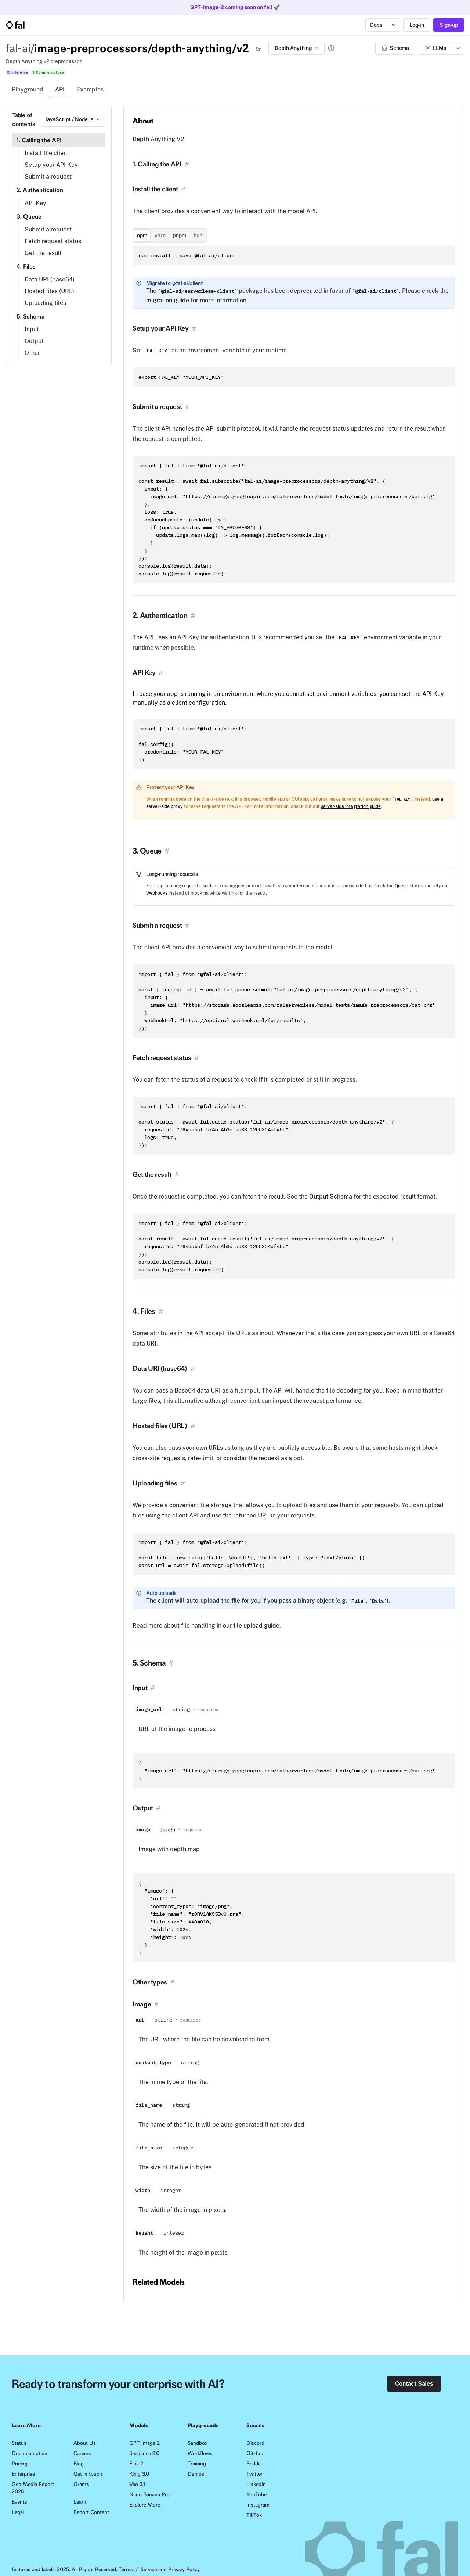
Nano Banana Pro (149, 2494)
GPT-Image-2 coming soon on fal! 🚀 (235, 7)
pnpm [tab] (179, 235)
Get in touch (87, 2474)
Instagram (258, 2504)
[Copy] (258, 48)
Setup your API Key (51, 164)
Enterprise (23, 2474)
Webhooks (156, 893)
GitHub (254, 2453)
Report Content (91, 2512)
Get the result (43, 252)
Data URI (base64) (50, 279)
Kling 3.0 (139, 2474)
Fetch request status (53, 241)
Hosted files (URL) (49, 291)
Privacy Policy (184, 2569)
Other (32, 352)
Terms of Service (138, 2569)
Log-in (416, 25)
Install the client (47, 153)
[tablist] (170, 235)
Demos (196, 2474)
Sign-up (449, 25)
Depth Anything (297, 48)
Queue (401, 885)
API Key (35, 203)
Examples (90, 89)
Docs (376, 25)
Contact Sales (414, 2383)
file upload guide (256, 1625)
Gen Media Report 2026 (33, 2488)
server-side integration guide (351, 806)
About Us (84, 2443)
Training (197, 2463)
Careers (82, 2453)
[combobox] (72, 119)
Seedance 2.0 (144, 2453)
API (60, 89)
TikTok (254, 2515)
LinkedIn (256, 2484)
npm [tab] (142, 235)
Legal (18, 2512)
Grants (81, 2484)
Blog (78, 2463)
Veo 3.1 (137, 2484)
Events (19, 2501)
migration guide (167, 300)
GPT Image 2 (144, 2443)
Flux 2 (136, 2463)
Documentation (29, 2453)
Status (19, 2443)
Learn (79, 2501)
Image (167, 1829)
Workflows (200, 2453)
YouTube (256, 2494)
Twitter (254, 2474)
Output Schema (330, 1196)
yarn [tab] (160, 235)
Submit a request (48, 176)
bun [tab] (198, 235)
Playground (27, 89)
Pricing (20, 2463)
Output (34, 341)
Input (32, 329)
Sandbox (197, 2443)
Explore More (144, 2504)
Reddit (253, 2463)
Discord (255, 2443)
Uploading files (45, 302)
